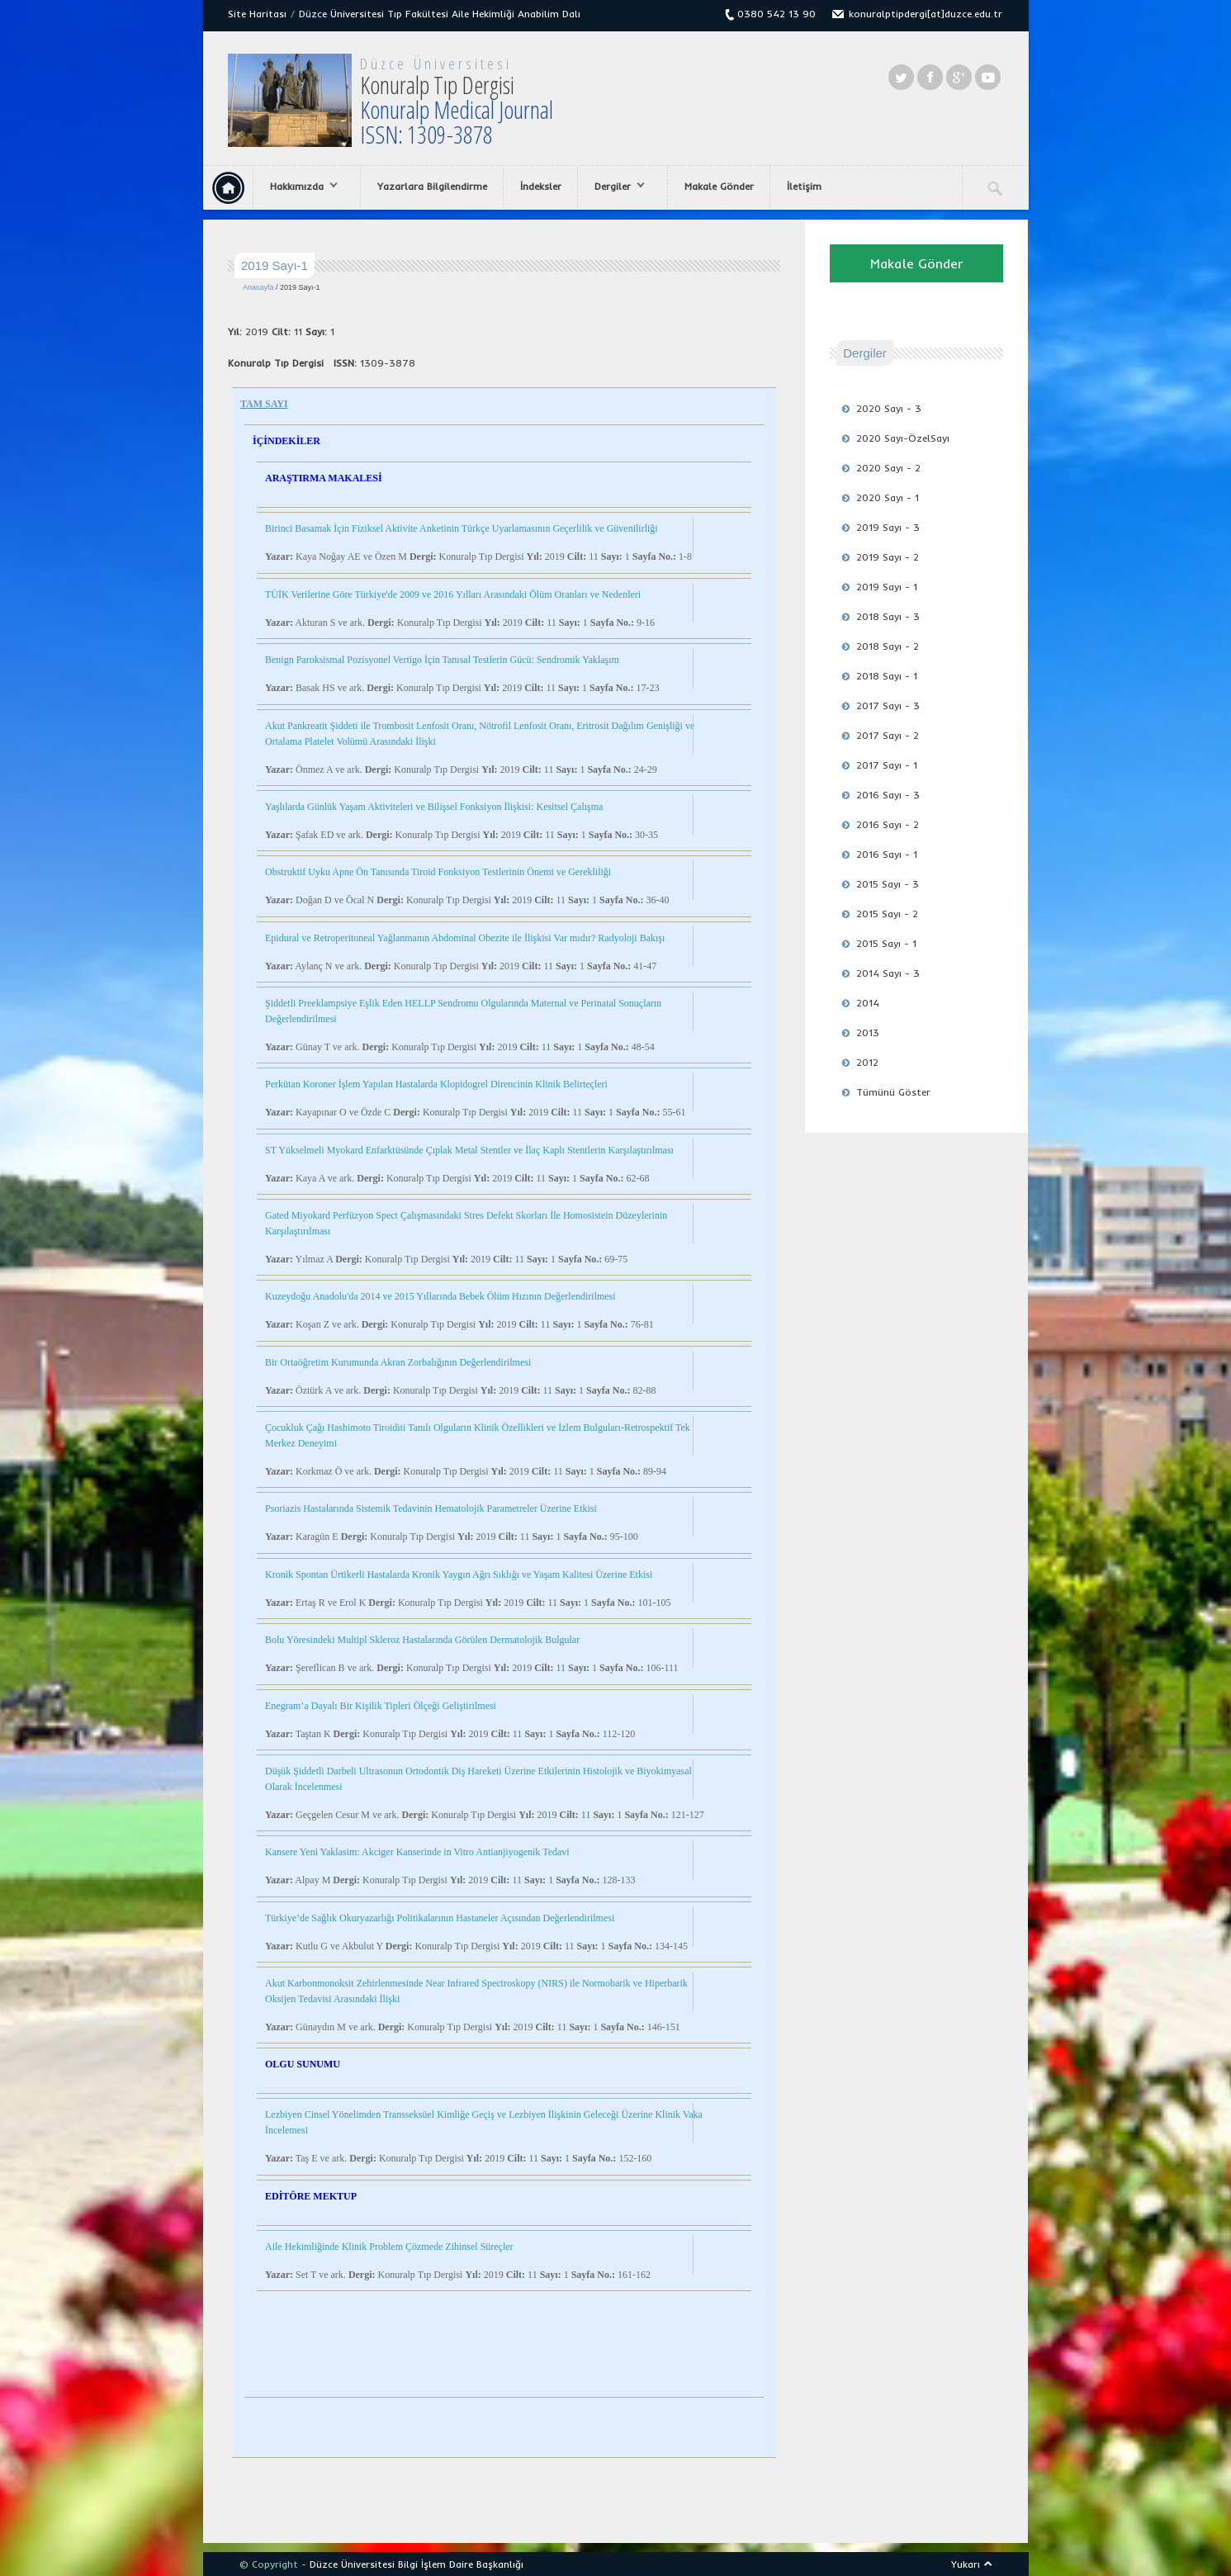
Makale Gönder (719, 186)
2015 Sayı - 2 (887, 913)
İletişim (804, 186)
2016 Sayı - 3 (888, 794)
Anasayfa (258, 287)
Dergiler (615, 186)
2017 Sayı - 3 (888, 705)
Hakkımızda (299, 186)
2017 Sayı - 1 (886, 765)
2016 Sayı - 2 (887, 824)
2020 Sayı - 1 (887, 497)
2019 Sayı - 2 (887, 557)
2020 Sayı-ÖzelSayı (902, 438)
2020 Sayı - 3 (888, 408)
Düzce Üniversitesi (436, 63)
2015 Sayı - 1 (886, 943)
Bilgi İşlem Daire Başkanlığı (460, 2564)
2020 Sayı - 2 (888, 468)
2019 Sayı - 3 (888, 527)
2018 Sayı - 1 (886, 676)
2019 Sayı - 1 (886, 586)
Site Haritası (257, 13)
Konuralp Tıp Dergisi (456, 109)
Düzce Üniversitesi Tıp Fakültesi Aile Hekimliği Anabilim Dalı (439, 13)
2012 (867, 1062)
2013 (867, 1032)
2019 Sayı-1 (300, 287)
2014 (867, 1003)
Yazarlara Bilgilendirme (432, 186)
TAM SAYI (264, 404)
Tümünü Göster (893, 1092)
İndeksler (540, 186)
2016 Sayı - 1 (886, 854)
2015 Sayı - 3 (887, 884)
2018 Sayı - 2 (887, 646)
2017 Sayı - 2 (887, 735)
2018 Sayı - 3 (888, 616)
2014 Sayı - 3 (888, 973)
